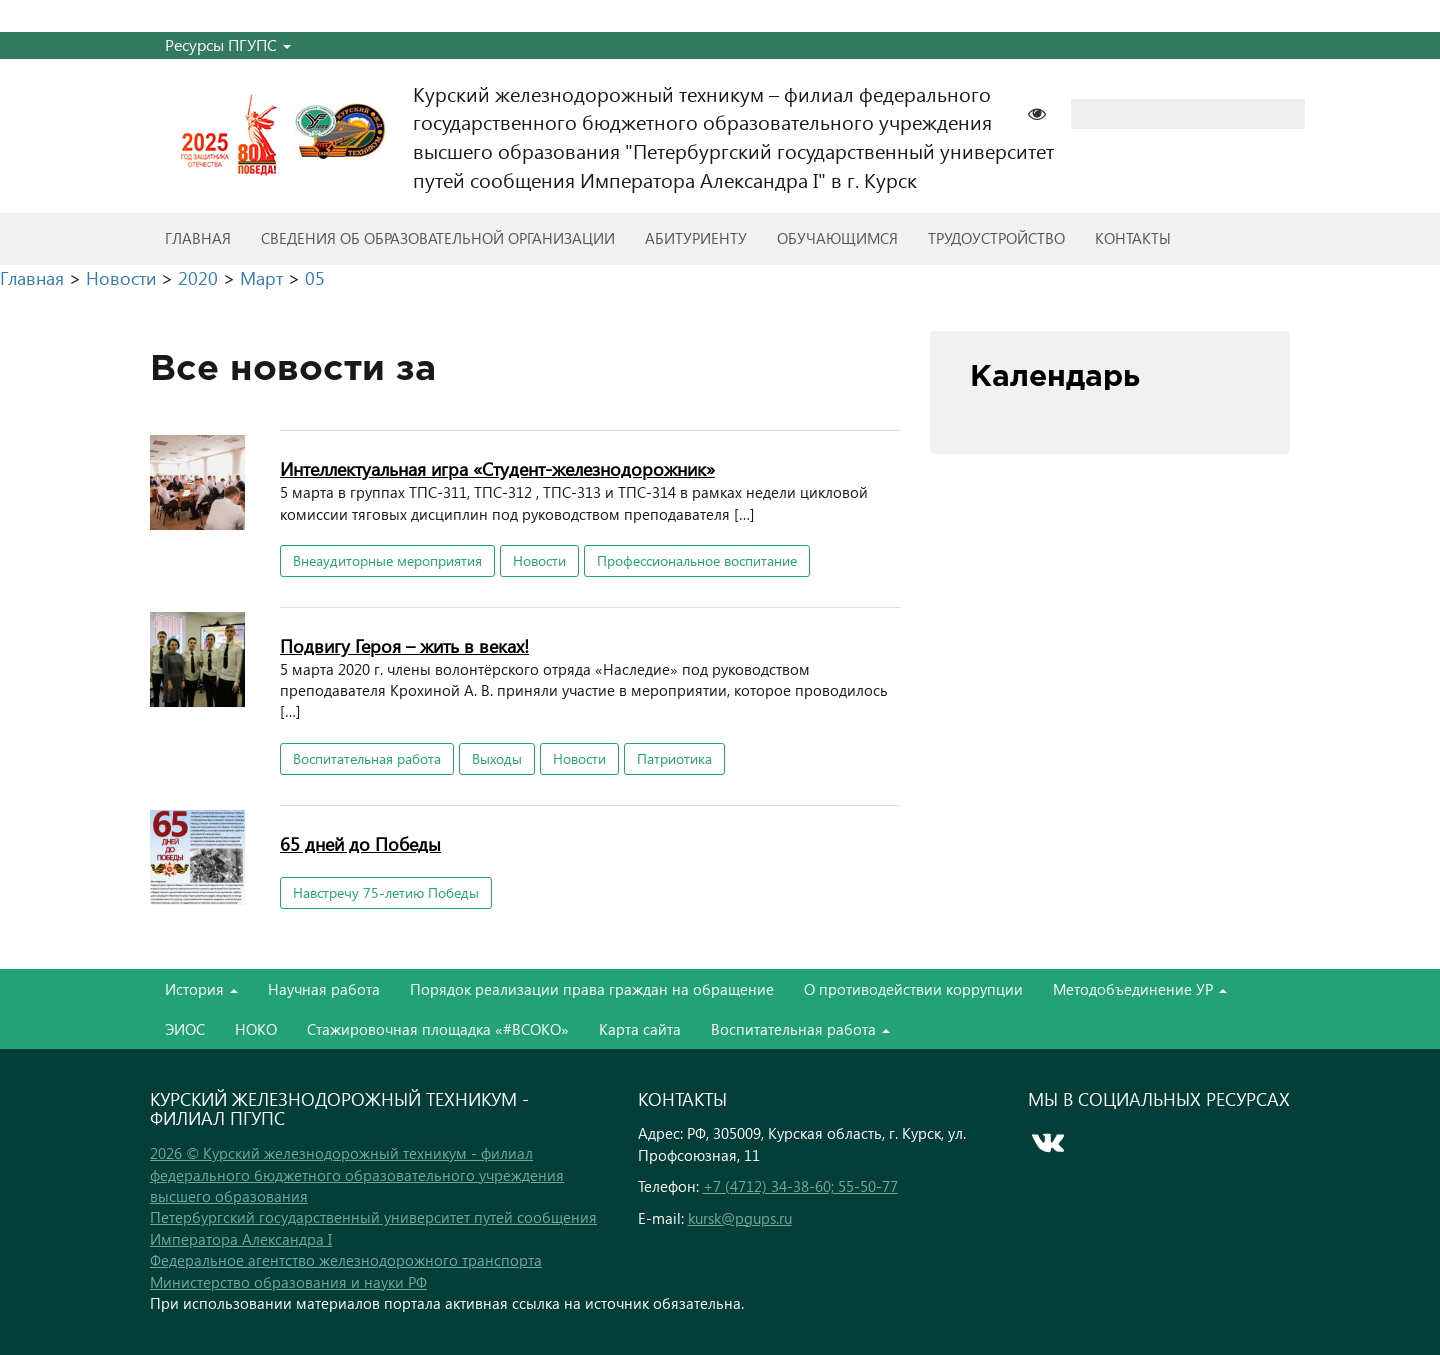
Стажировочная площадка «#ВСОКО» (438, 1029)
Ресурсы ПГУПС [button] (228, 44)
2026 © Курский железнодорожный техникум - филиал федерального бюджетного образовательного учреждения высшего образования (357, 1174)
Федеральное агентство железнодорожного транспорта (346, 1260)
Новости (539, 560)
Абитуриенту (696, 238)
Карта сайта (640, 1029)
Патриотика (674, 758)
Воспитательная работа (367, 758)
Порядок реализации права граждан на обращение (592, 989)
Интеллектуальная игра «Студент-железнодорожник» (497, 468)
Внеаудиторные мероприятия (387, 560)
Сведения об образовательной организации (438, 238)
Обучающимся (837, 238)
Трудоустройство (996, 238)
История (201, 989)
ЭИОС (185, 1029)
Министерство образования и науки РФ (288, 1282)
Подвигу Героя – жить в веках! (404, 645)
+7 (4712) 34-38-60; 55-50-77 (800, 1186)
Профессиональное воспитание (697, 560)
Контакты (1133, 238)
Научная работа (324, 989)
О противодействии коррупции (913, 989)
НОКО (256, 1029)
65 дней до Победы (360, 843)
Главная (198, 238)
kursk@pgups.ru (740, 1218)
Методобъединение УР (1140, 989)
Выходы (497, 758)
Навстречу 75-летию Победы (386, 892)
